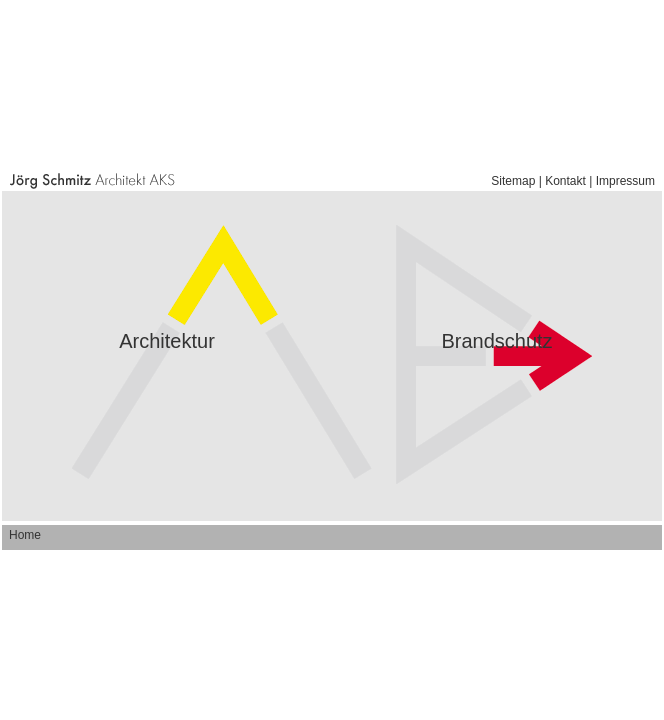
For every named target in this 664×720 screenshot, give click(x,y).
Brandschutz (496, 341)
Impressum (625, 181)
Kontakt (565, 181)
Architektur (167, 341)
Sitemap (513, 181)
